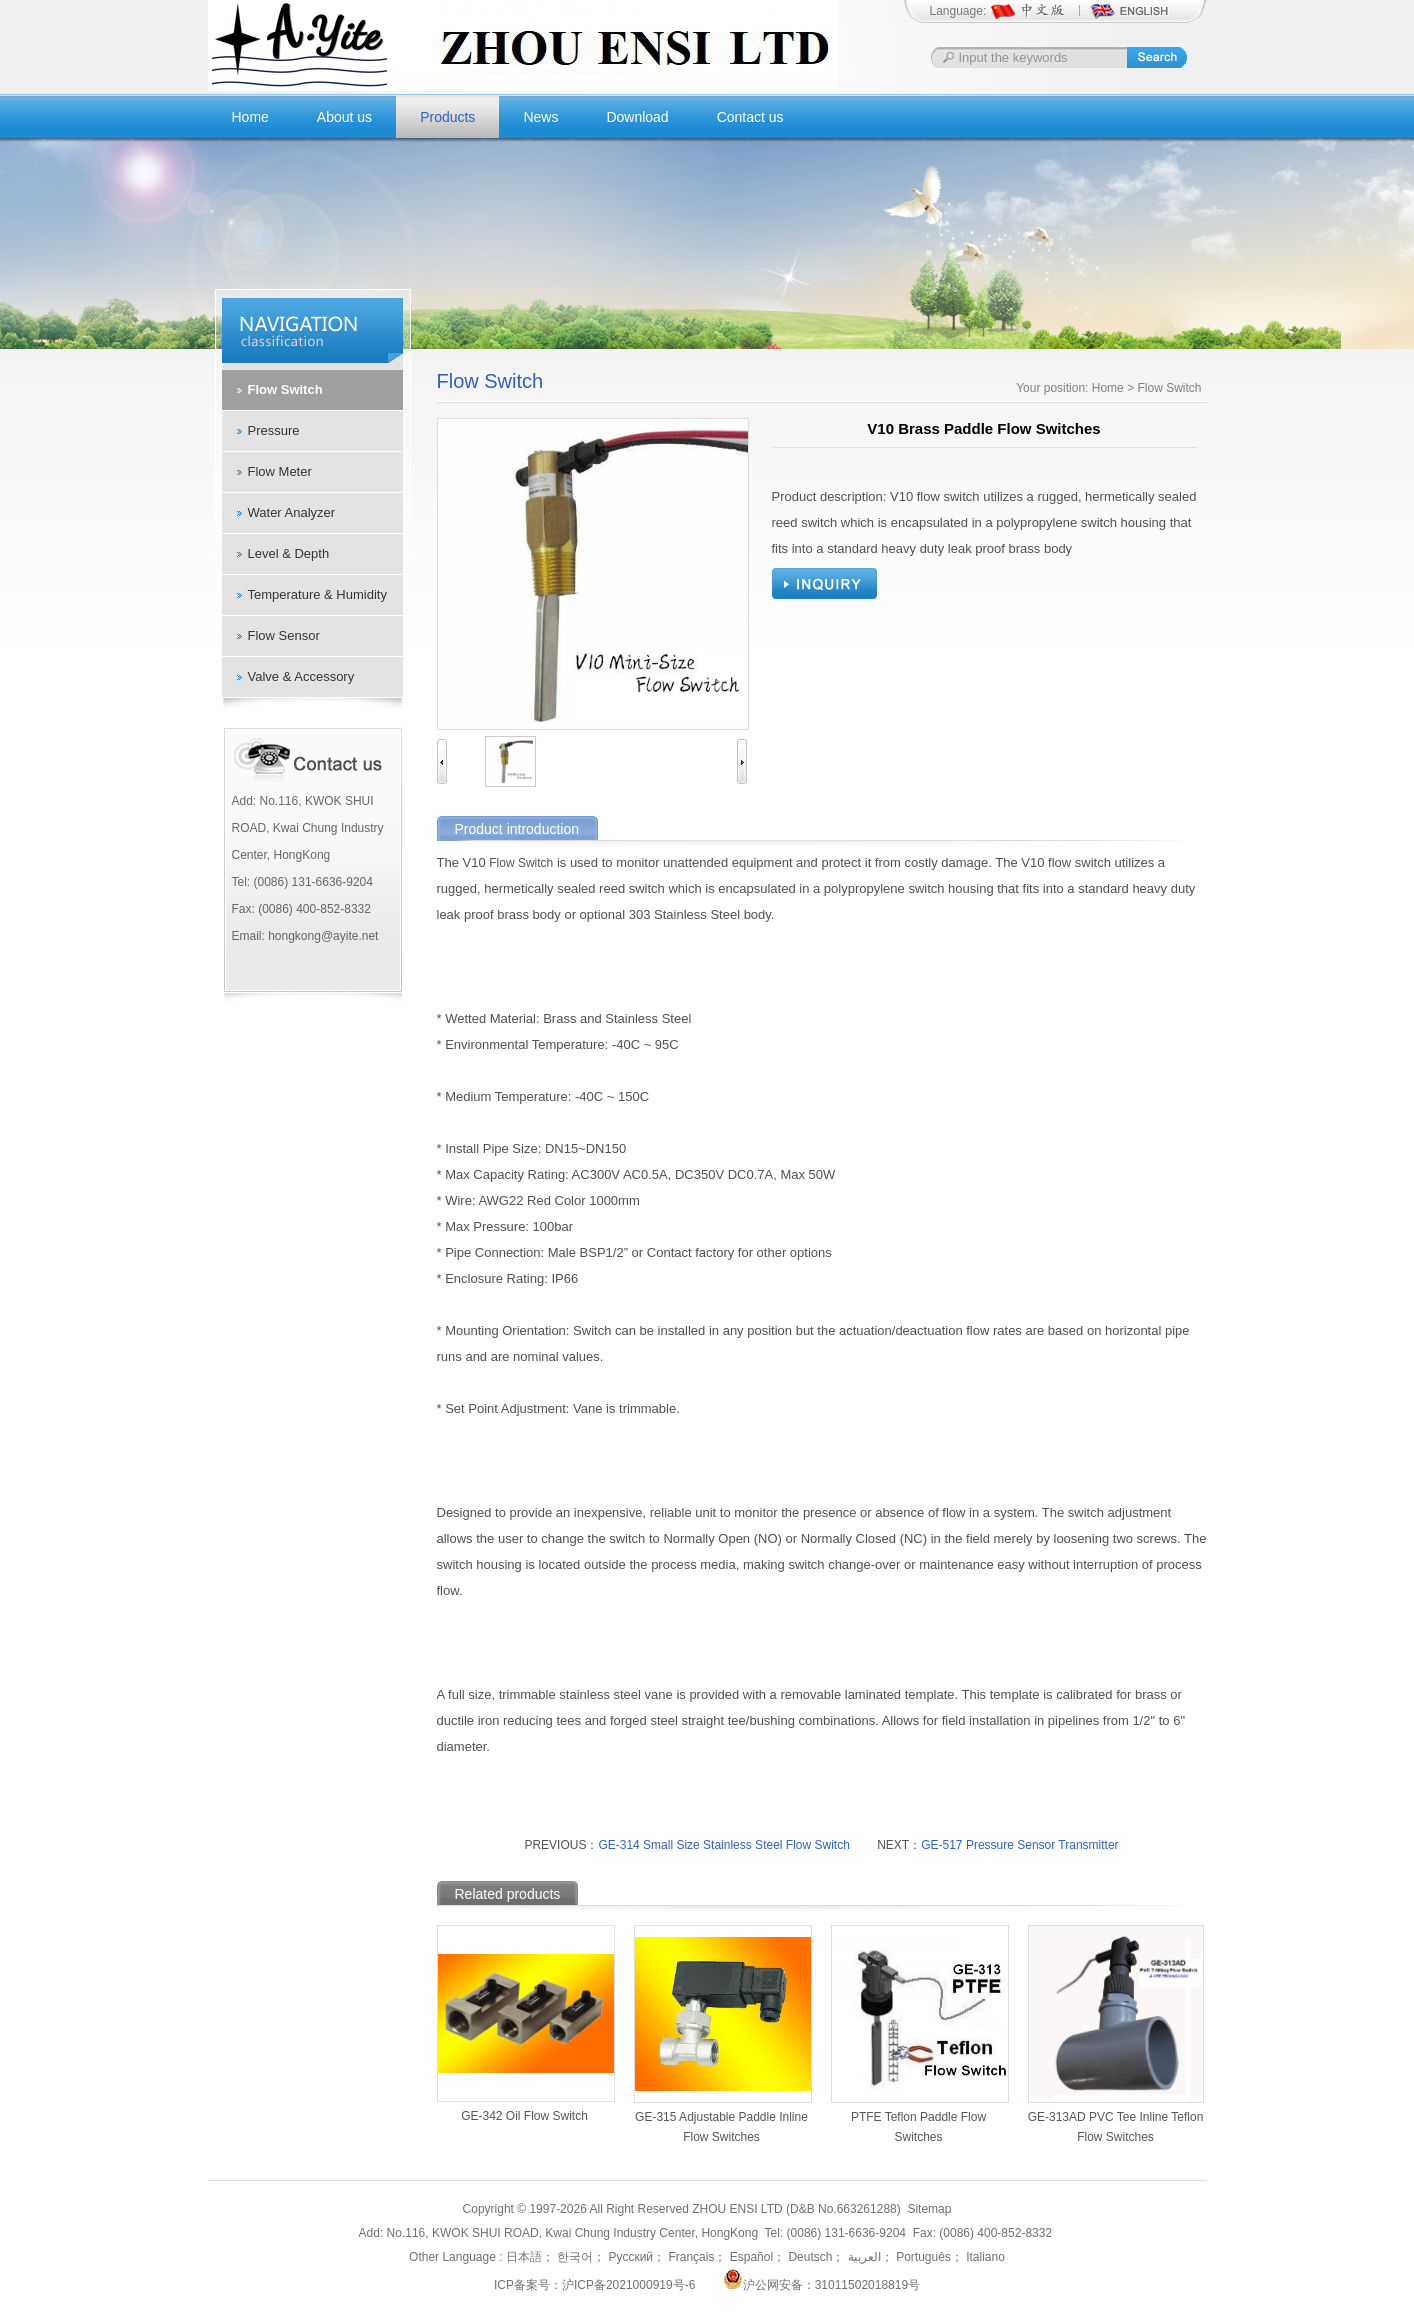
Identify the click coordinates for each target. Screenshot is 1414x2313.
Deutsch (808, 2257)
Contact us (750, 117)
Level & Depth (289, 553)
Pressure (274, 430)
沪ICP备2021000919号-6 (628, 2285)
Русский (629, 2257)
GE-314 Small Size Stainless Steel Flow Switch (723, 1845)
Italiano (984, 2257)
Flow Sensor (284, 635)
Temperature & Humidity (317, 594)
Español (749, 2257)
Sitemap (929, 2209)
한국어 (573, 2257)
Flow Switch (285, 389)
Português (922, 2257)
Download (637, 117)
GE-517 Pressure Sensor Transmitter (1019, 1845)
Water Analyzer (292, 512)
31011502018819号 (867, 2285)
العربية (862, 2257)
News (540, 117)
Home (250, 117)
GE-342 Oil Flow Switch (524, 2116)
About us (344, 117)
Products (447, 117)
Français (689, 2257)
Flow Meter (280, 471)
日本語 (524, 2257)
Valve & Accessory (301, 676)
